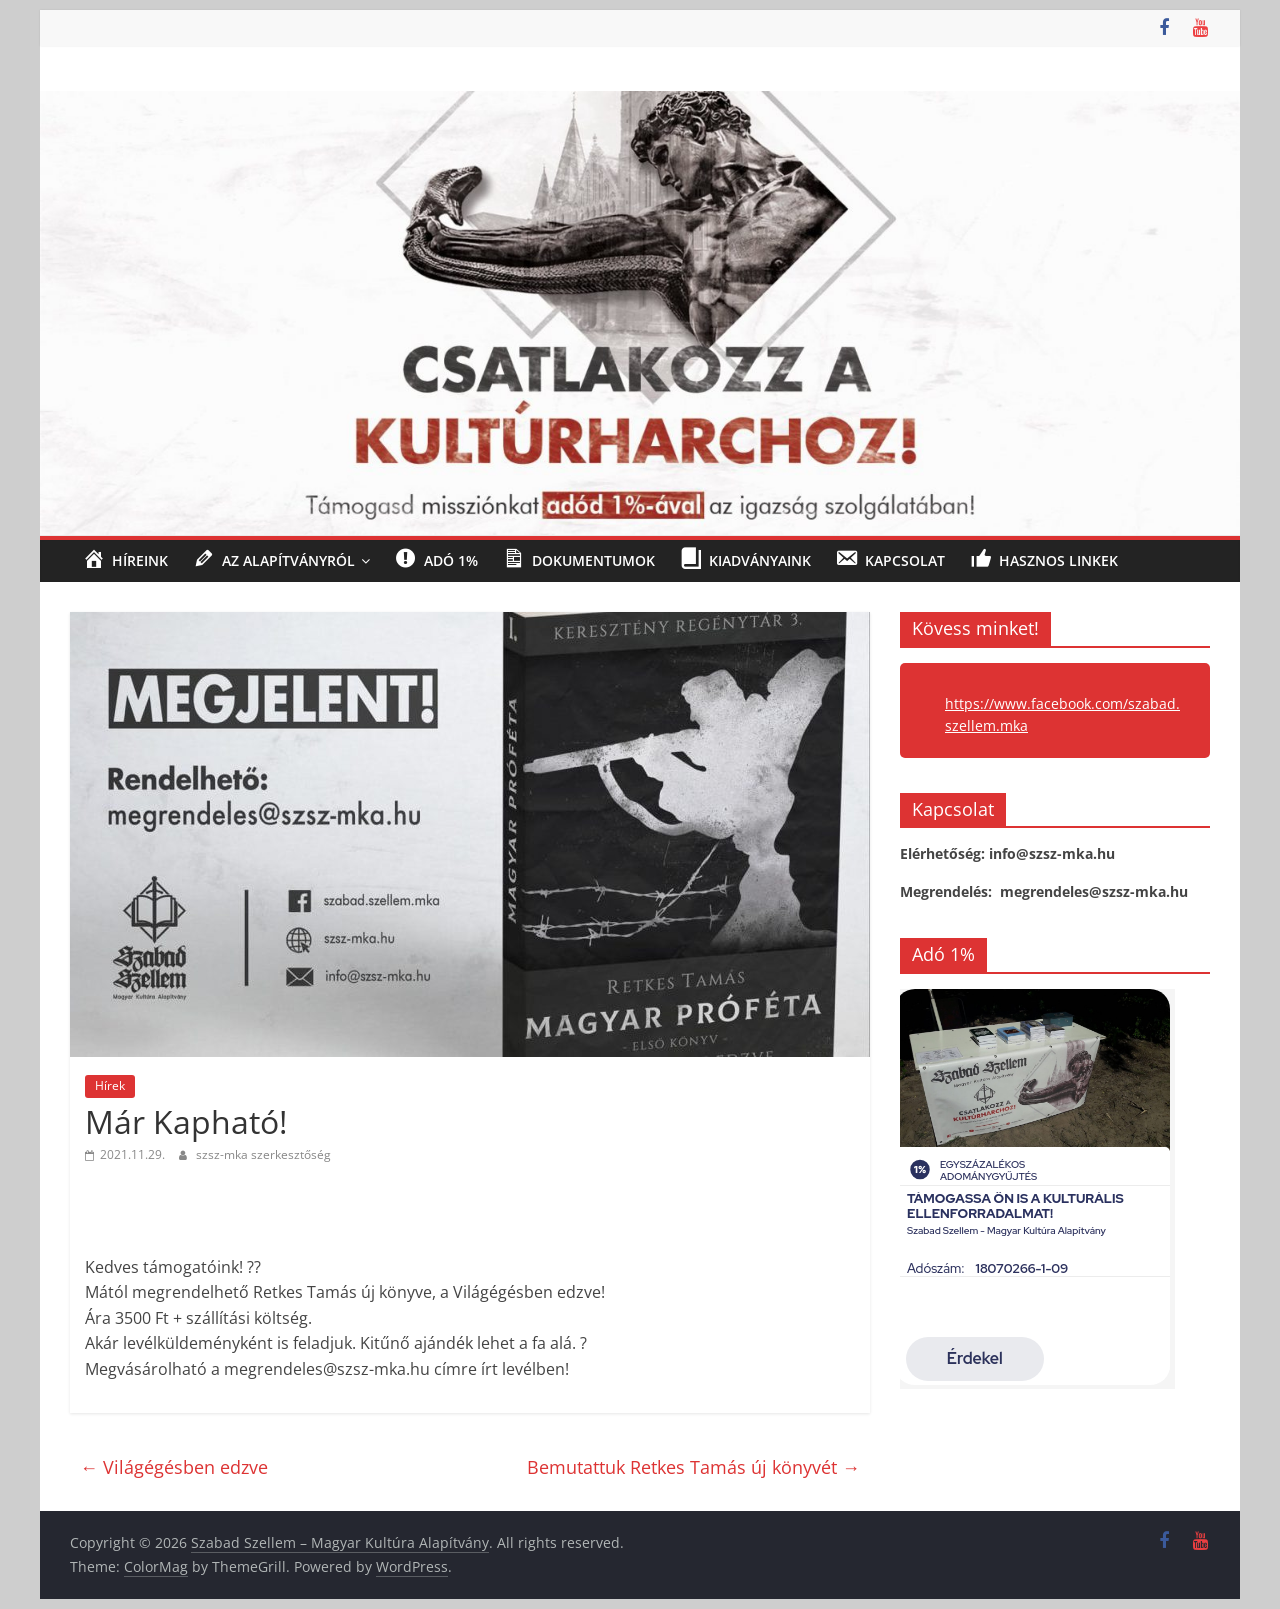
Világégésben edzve (174, 1467)
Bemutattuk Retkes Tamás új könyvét (693, 1467)
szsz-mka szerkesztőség (263, 1154)
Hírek (110, 1085)
